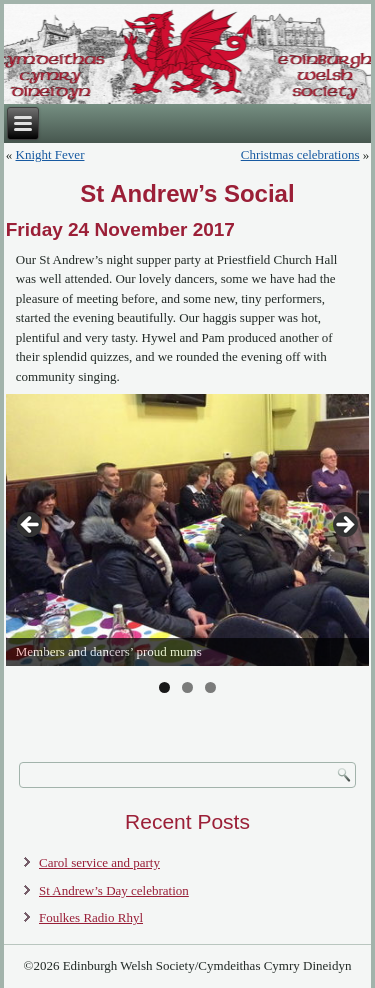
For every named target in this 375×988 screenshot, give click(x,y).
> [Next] (344, 526)
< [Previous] (31, 526)
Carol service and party (99, 862)
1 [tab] (164, 687)
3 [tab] (210, 687)
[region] (188, 530)
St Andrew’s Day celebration (114, 890)
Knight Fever (50, 154)
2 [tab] (187, 687)
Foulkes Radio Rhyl (91, 917)
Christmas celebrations (300, 154)
